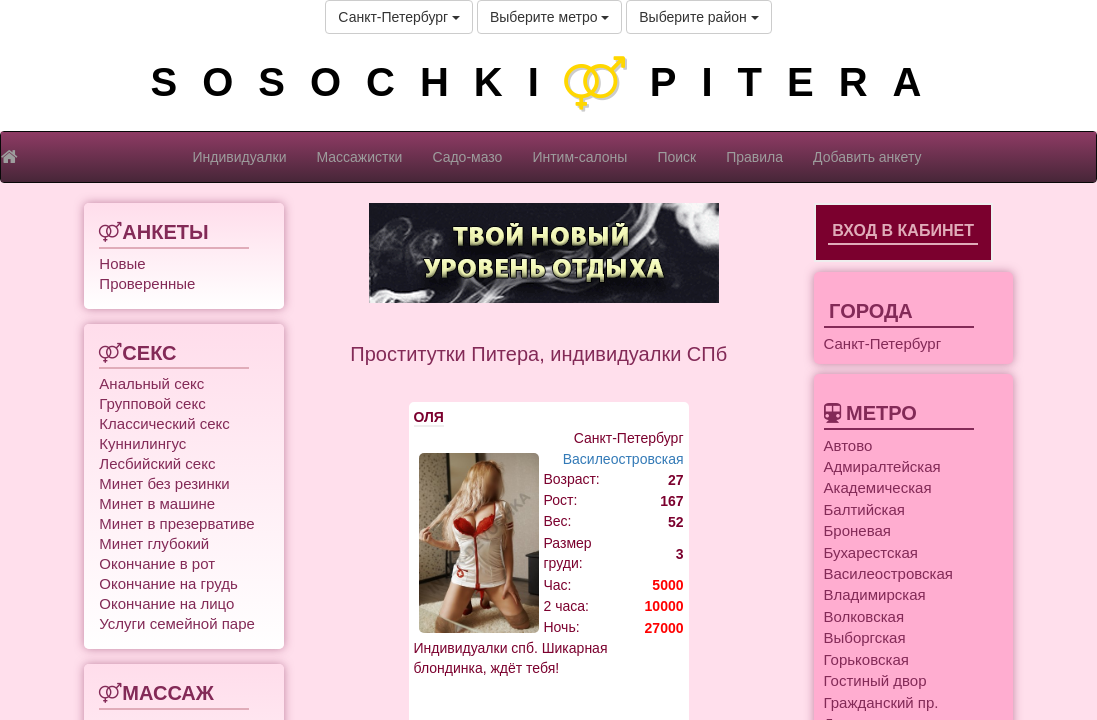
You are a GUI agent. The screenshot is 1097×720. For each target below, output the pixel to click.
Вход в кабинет (903, 230)
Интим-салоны (579, 157)
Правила (754, 157)
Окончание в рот (157, 563)
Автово (848, 445)
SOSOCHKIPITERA (548, 82)
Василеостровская (623, 459)
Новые (122, 263)
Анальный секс (151, 383)
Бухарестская (871, 552)
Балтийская (864, 509)
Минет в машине (157, 503)
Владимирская (875, 594)
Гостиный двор (875, 680)
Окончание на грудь (168, 583)
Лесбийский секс (157, 463)
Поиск (676, 157)
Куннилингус (142, 443)
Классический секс (164, 423)
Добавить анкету (867, 157)
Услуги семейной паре (177, 623)
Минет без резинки (164, 483)
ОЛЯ (429, 417)
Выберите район (698, 17)
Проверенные (147, 283)
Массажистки (359, 157)
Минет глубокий (154, 543)
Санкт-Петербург (399, 17)
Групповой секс (152, 403)
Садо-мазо (467, 157)
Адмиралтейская (882, 466)
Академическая (878, 487)
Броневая (857, 530)
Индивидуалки (240, 157)
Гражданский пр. (881, 702)
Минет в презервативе (176, 523)
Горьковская (866, 659)
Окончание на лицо (166, 603)
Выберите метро (549, 17)
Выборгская (865, 637)
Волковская (864, 616)
